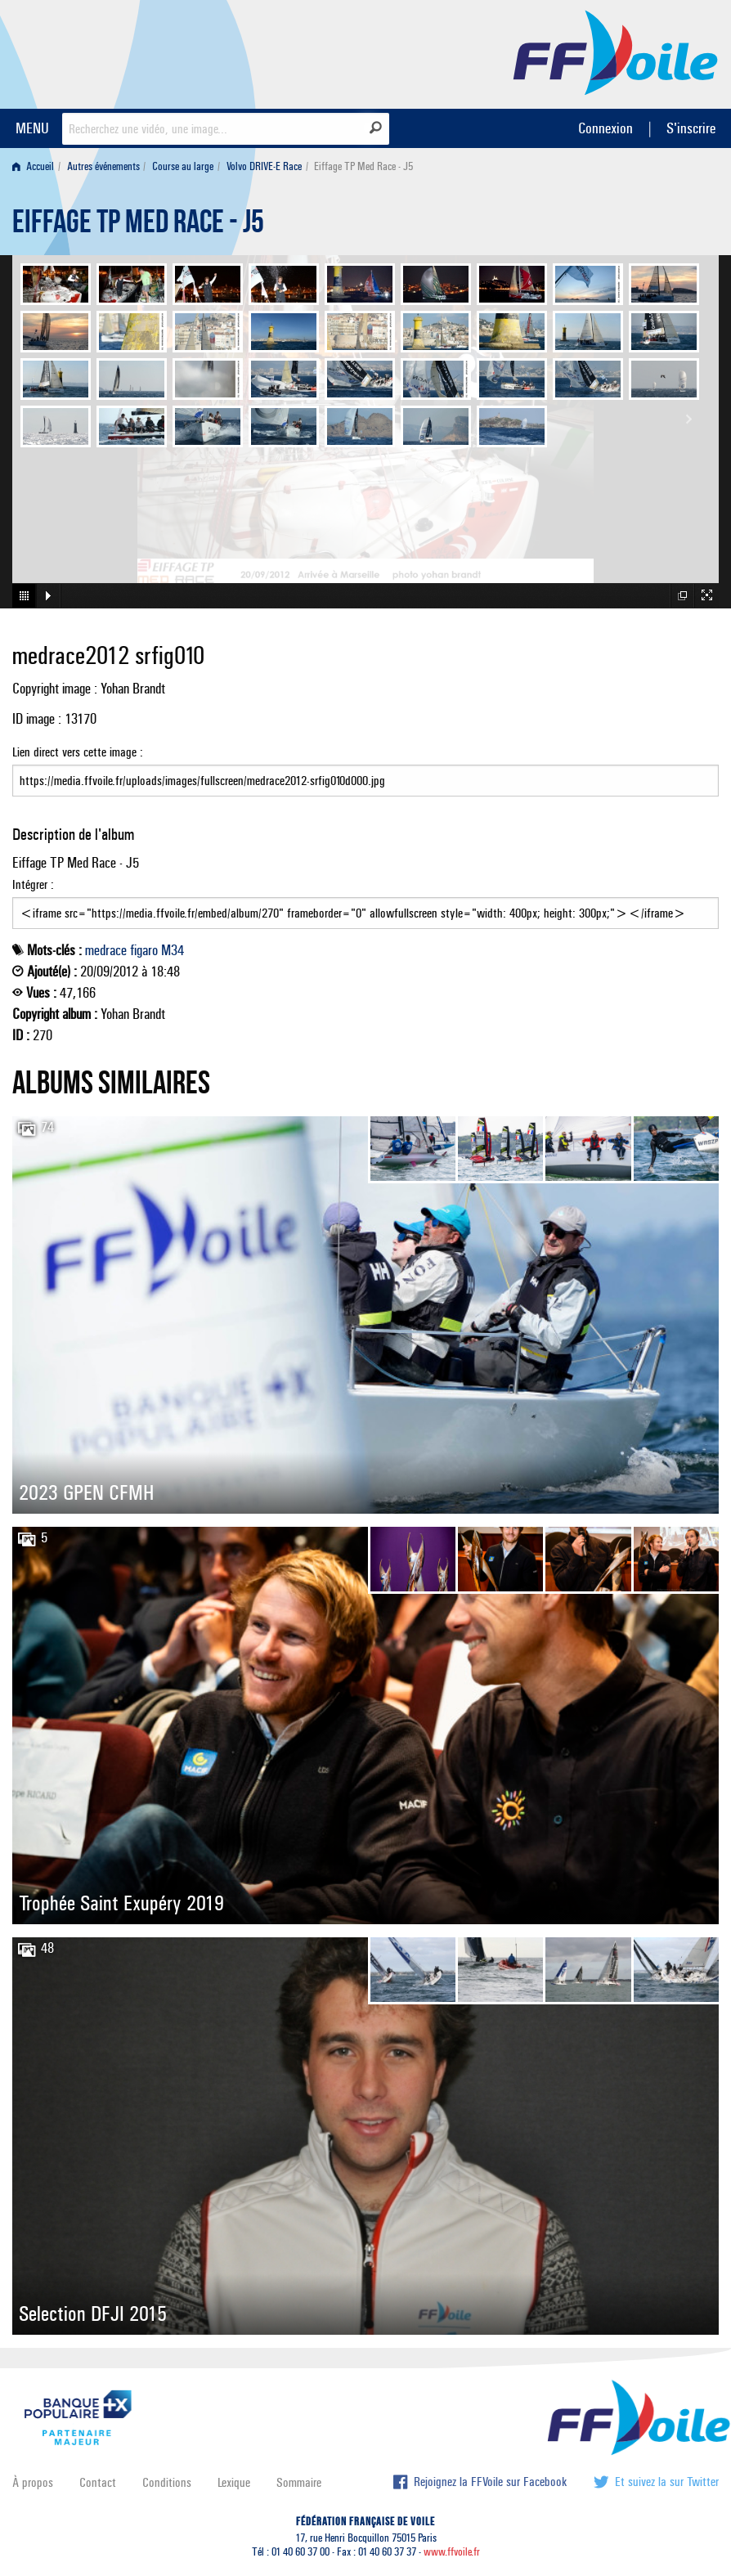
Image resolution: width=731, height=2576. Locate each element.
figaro (144, 950)
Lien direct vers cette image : (365, 770)
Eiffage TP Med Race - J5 (138, 225)
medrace (106, 950)
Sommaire (298, 2482)
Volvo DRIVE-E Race (264, 166)
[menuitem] (36, 166)
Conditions (166, 2482)
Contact (97, 2482)
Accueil (33, 166)
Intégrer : (365, 903)
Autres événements (103, 166)
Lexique (234, 2482)
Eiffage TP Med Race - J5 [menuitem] (363, 166)
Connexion (605, 128)
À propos (32, 2482)
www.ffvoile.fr (452, 2552)
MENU (32, 128)
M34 (172, 950)
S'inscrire (690, 128)
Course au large (182, 166)
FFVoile (616, 51)
